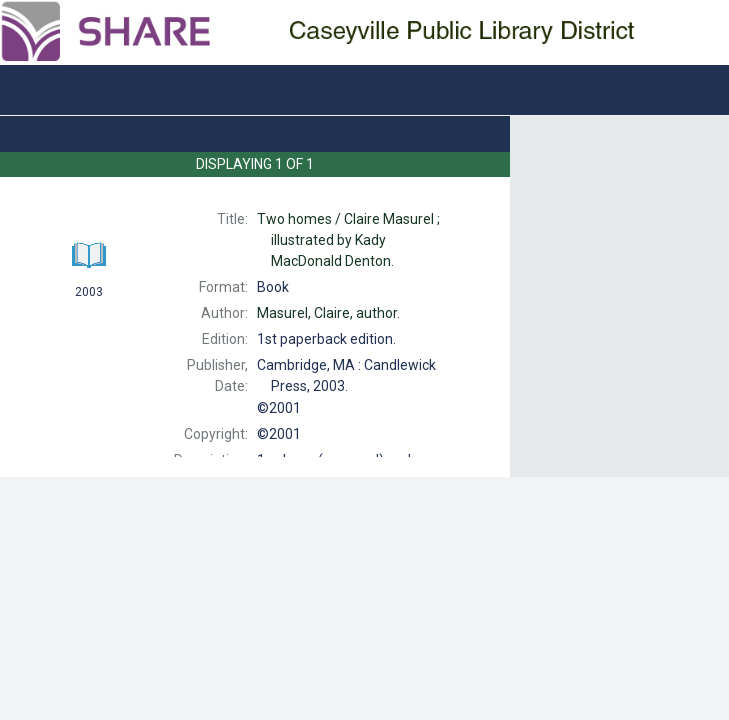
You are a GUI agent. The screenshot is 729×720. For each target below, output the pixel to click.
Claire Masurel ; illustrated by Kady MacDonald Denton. (348, 240)
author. (328, 313)
